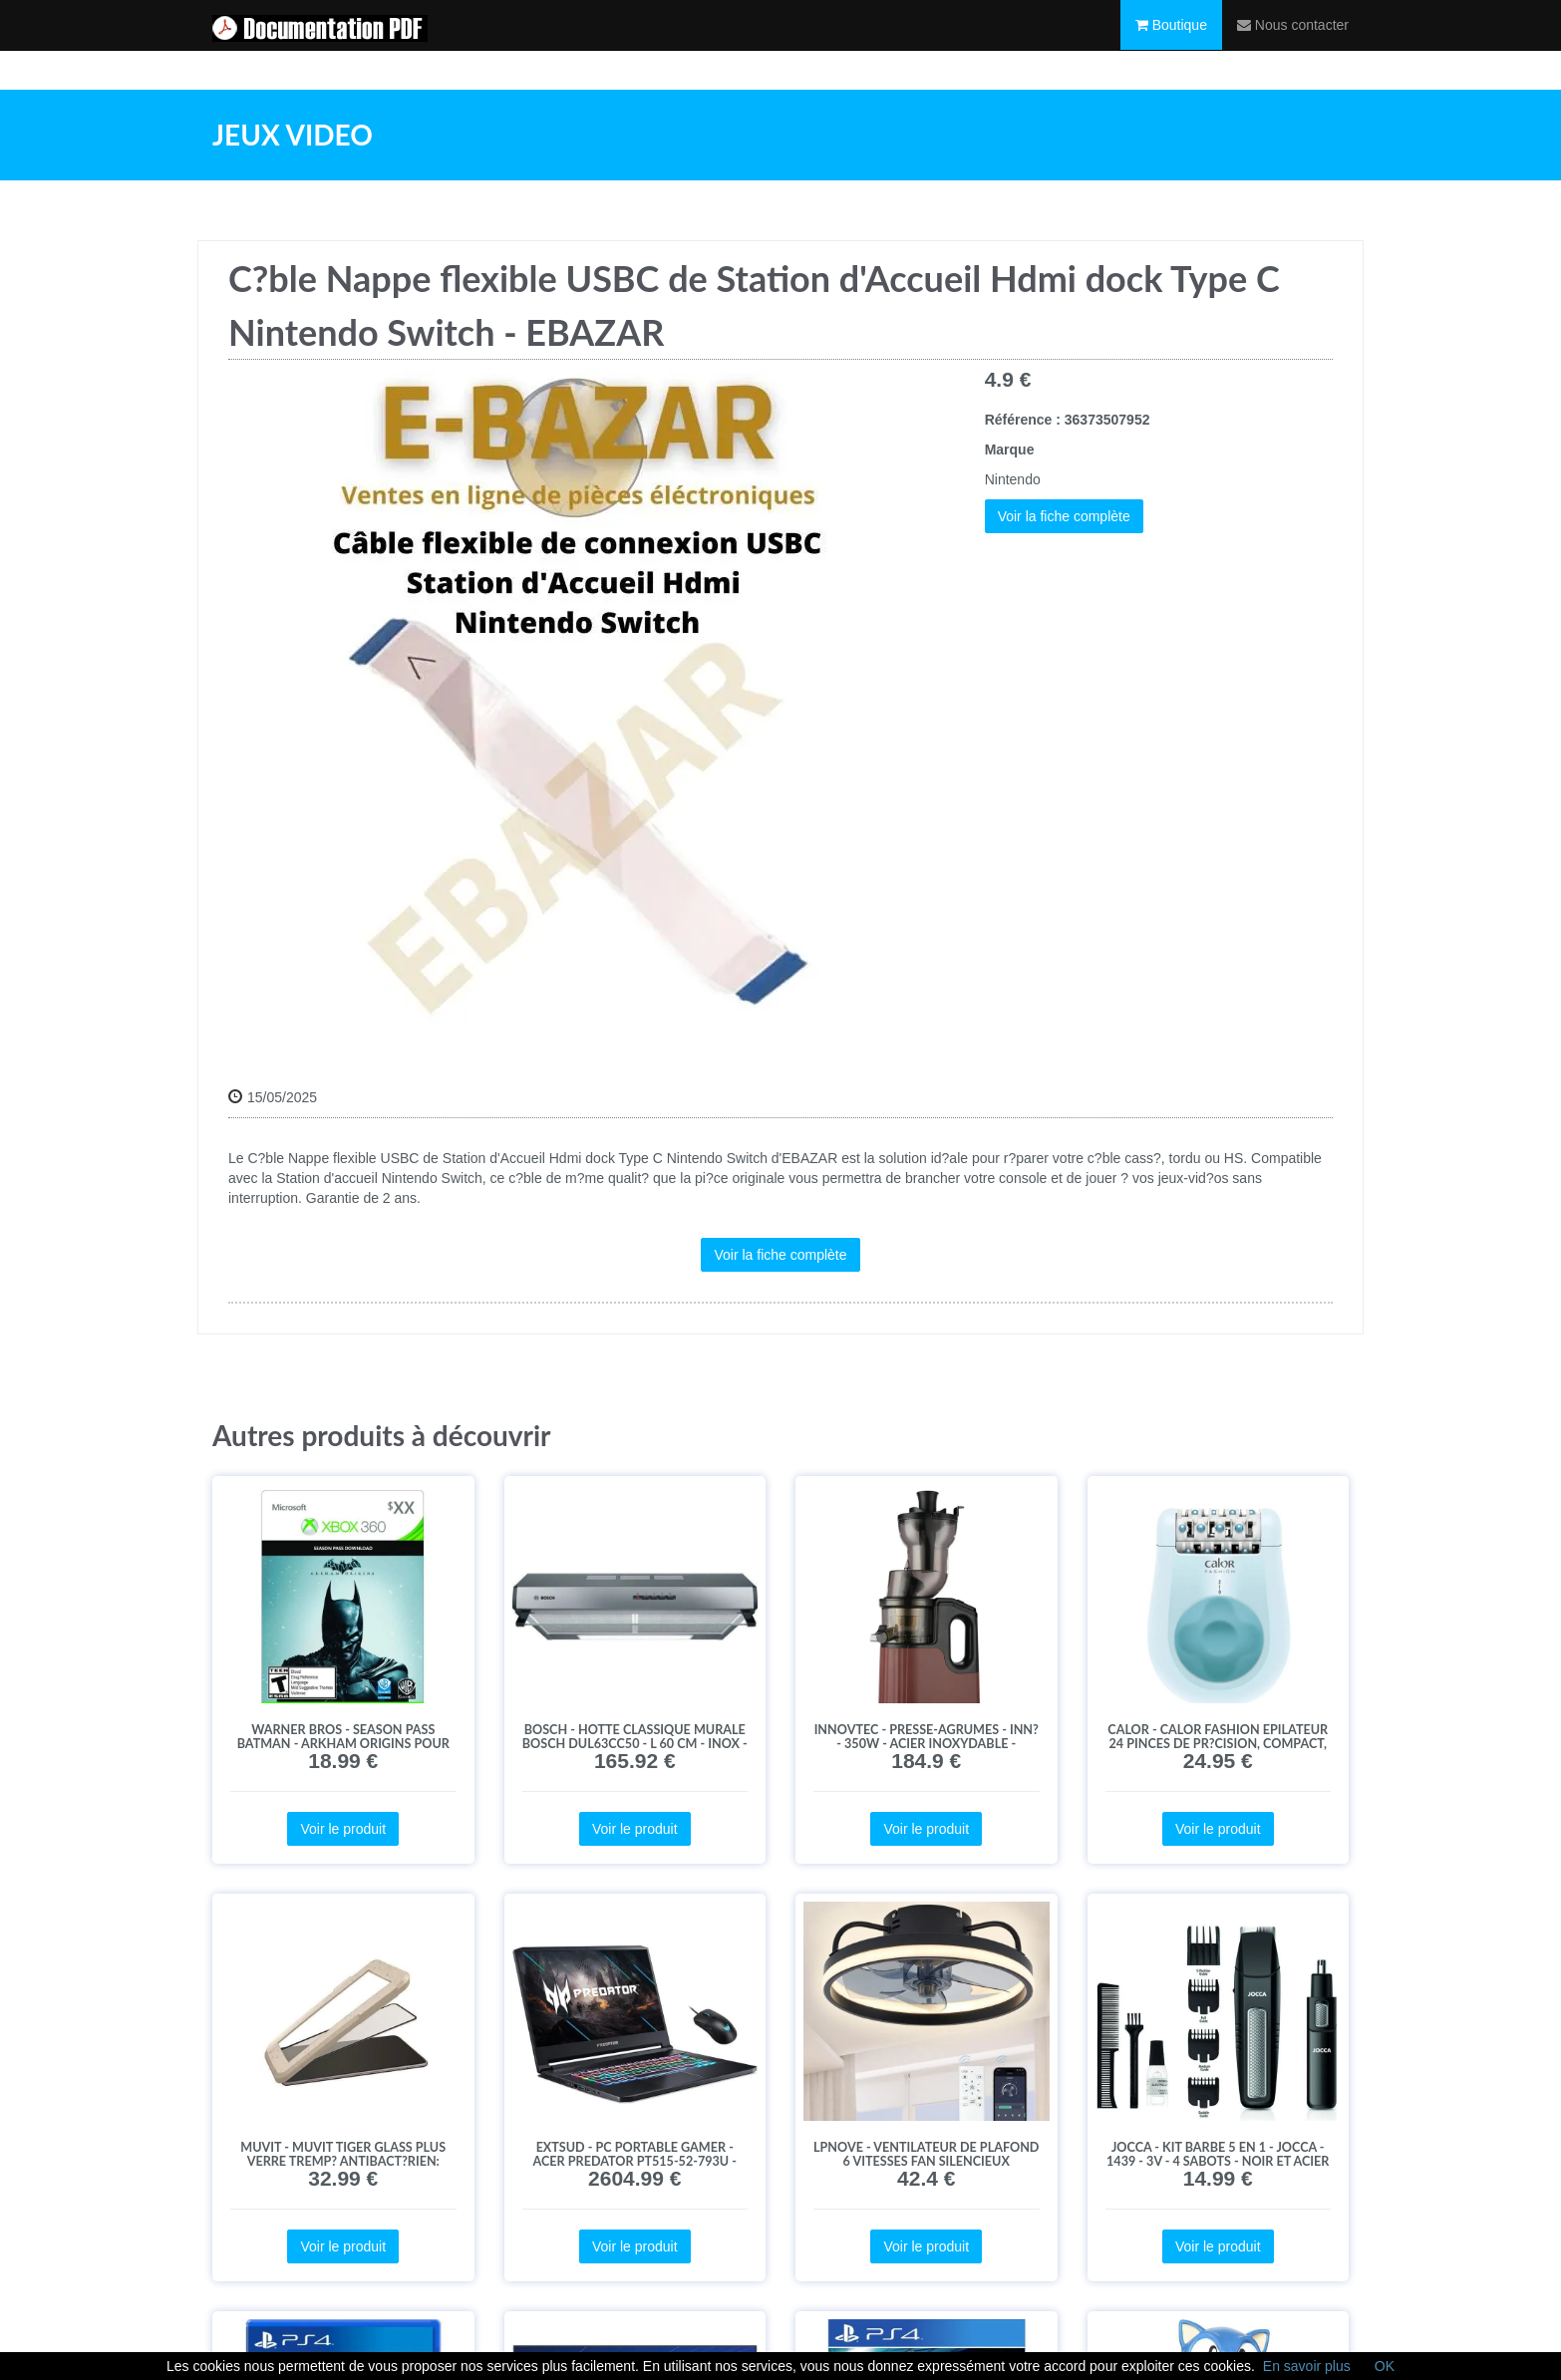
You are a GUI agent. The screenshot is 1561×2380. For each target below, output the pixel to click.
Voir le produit (343, 1829)
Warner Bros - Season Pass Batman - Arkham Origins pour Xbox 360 (343, 1743)
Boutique (1171, 45)
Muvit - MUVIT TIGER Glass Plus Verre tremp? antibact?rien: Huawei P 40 (343, 2161)
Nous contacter (1293, 45)
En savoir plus (1307, 2366)
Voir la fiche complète (1064, 516)
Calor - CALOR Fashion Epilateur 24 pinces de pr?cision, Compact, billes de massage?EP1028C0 (1217, 1743)
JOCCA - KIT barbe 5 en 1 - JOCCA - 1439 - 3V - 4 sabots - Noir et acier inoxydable (1217, 2161)
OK (1385, 2366)
